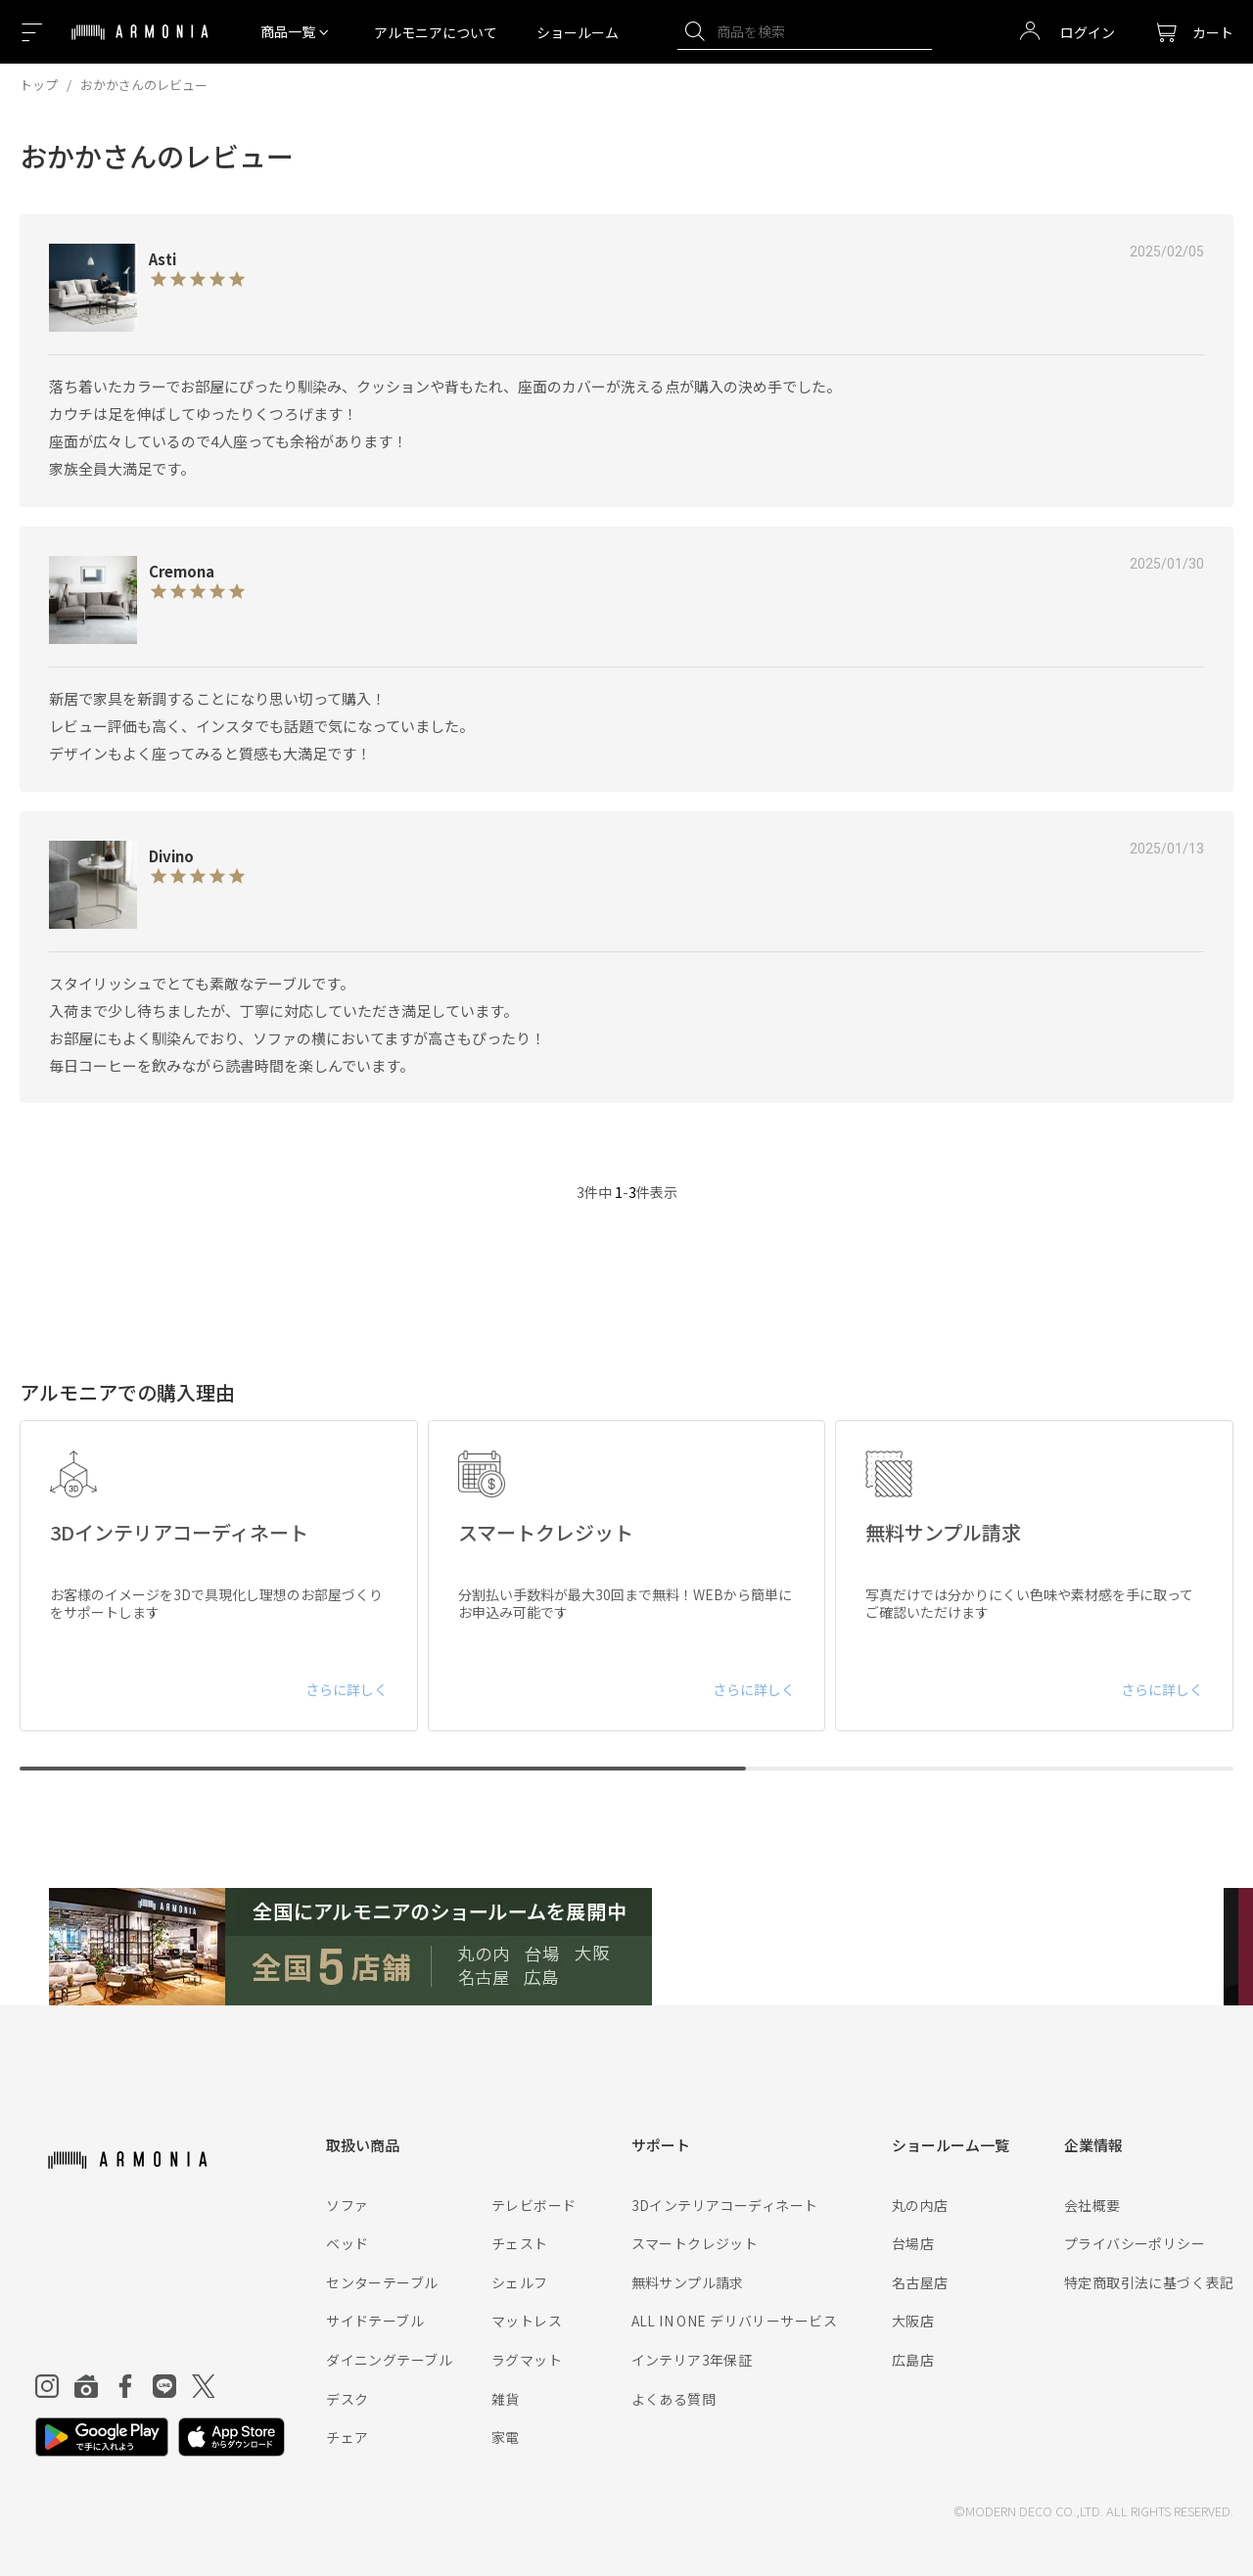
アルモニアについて (435, 32)
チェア (347, 2437)
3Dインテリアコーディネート (724, 2205)
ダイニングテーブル (389, 2359)
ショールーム (577, 32)
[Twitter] (203, 2386)
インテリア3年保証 (692, 2359)
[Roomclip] (86, 2386)
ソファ (347, 2205)
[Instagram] (47, 2386)
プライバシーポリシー (1134, 2243)
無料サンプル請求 (687, 2282)
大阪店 (913, 2320)
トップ (39, 84)
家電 (505, 2437)
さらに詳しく (346, 1689)
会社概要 (1092, 2205)
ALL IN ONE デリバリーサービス (734, 2320)
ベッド (347, 2243)
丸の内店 (920, 2205)
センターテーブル (382, 2282)
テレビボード (534, 2205)
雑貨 (505, 2399)
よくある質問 (674, 2399)
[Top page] (140, 44)
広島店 (913, 2359)
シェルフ (519, 2282)
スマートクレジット (695, 2243)
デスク (347, 2399)
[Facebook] (125, 2386)
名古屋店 (920, 2282)
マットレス (526, 2320)
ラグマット (526, 2359)
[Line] (164, 2386)
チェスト (519, 2243)
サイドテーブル (375, 2320)
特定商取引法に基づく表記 (1148, 2282)
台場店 (913, 2243)
